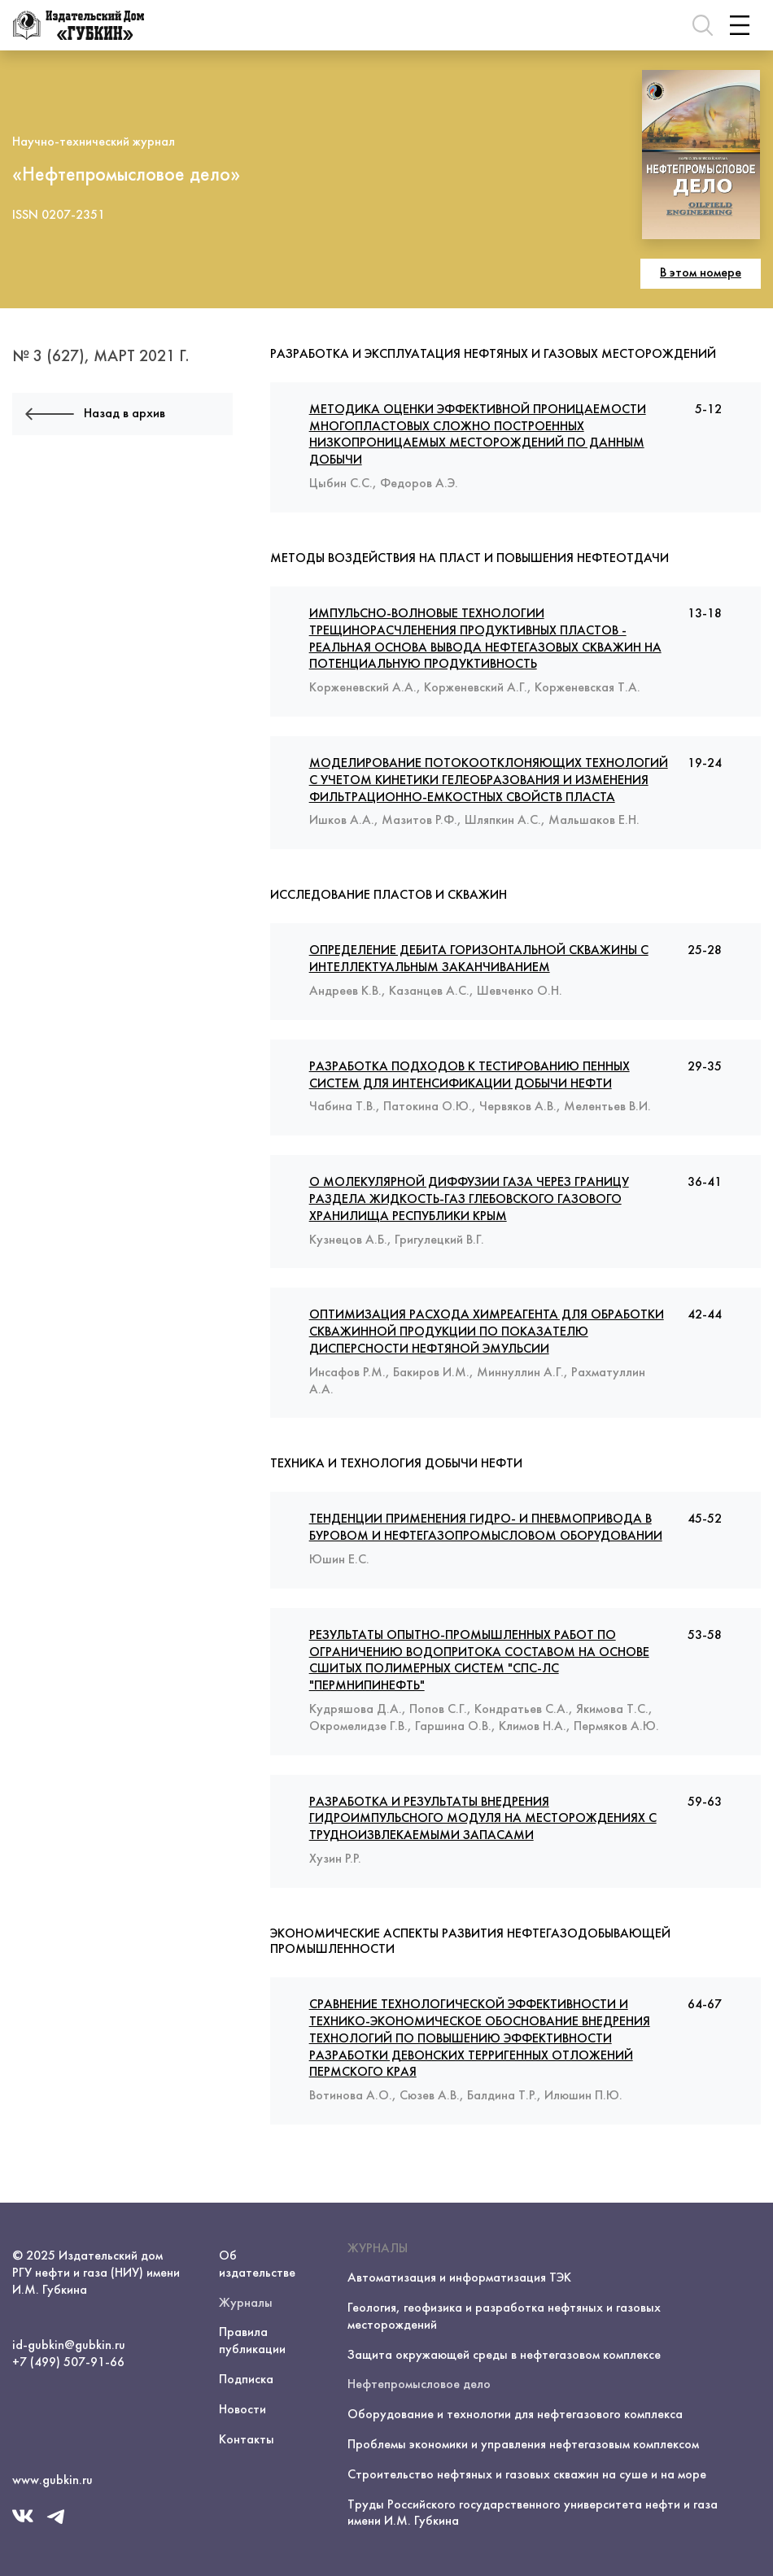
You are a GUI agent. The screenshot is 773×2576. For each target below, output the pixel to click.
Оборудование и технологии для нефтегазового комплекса (515, 2414)
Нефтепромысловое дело (419, 2384)
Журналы (246, 2303)
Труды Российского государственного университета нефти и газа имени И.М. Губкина (532, 2514)
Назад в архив (95, 414)
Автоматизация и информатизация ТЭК (459, 2278)
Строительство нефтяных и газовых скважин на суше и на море (526, 2475)
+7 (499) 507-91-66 (68, 2362)
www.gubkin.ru (52, 2480)
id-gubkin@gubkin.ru (68, 2345)
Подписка (246, 2379)
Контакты (246, 2440)
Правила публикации (252, 2341)
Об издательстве (257, 2265)
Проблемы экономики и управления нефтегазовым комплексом (523, 2445)
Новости (242, 2410)
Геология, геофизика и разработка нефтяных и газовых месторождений (504, 2317)
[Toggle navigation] (739, 25)
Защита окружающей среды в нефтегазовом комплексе (504, 2355)
